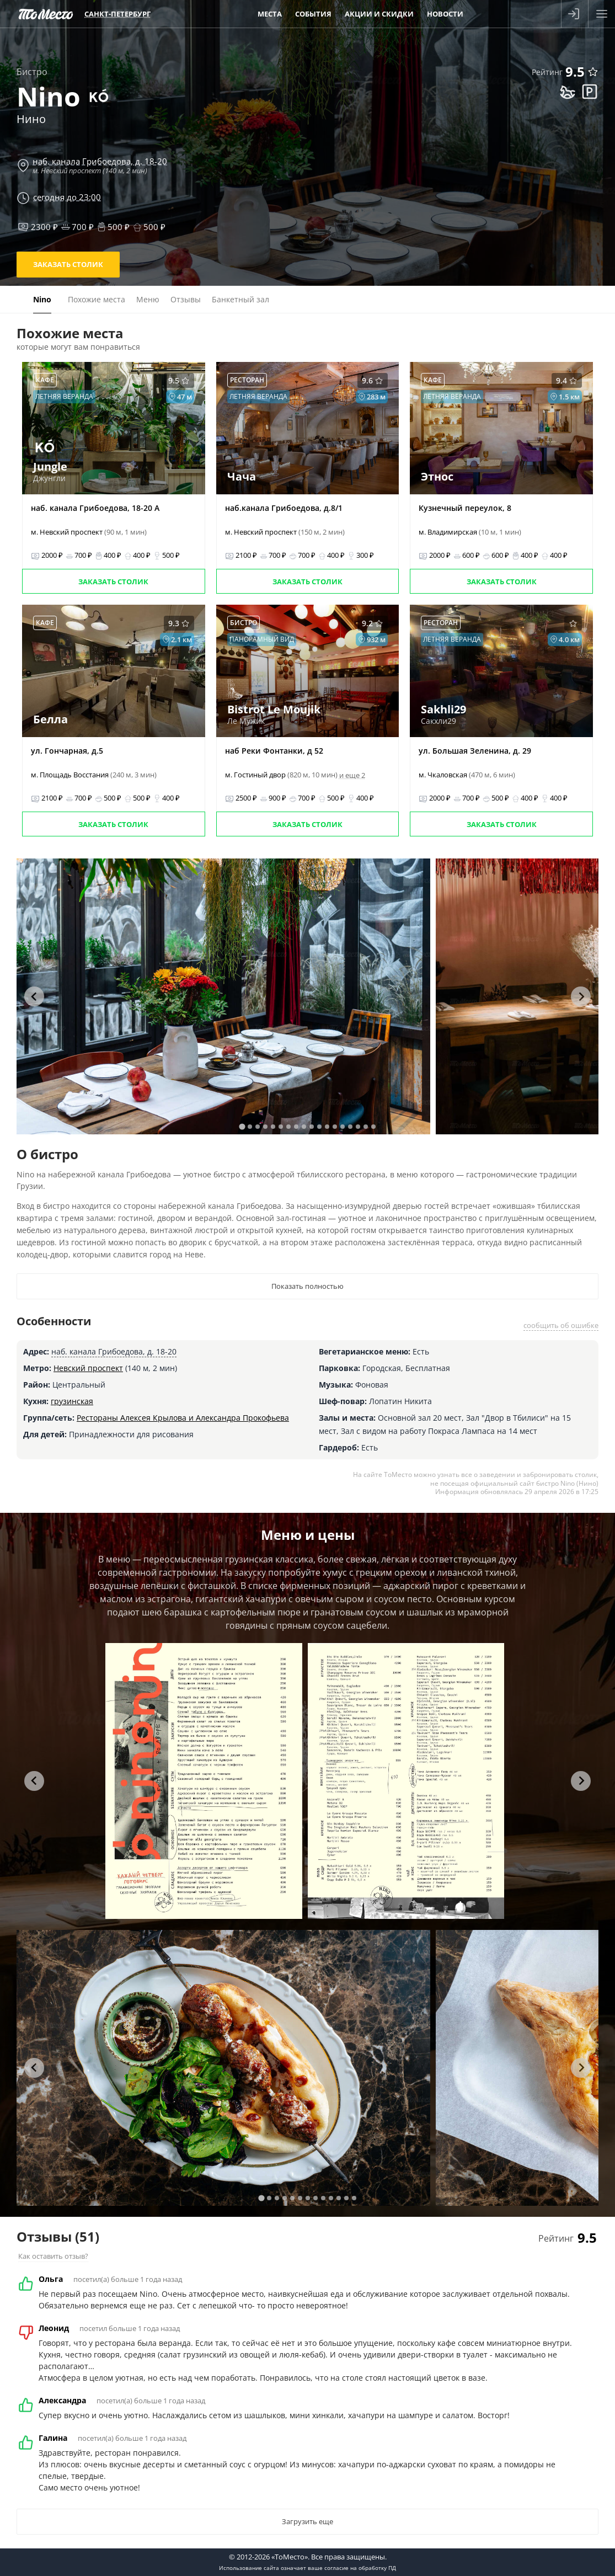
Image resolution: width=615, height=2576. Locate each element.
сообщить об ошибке (560, 1325)
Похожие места (96, 299)
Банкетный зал (240, 299)
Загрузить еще (307, 2521)
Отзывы (185, 299)
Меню (147, 299)
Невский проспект (88, 1368)
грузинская (72, 1401)
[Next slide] (581, 996)
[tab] (242, 1126)
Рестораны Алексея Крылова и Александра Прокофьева (183, 1417)
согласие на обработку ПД (360, 2568)
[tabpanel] (223, 996)
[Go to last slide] (34, 996)
